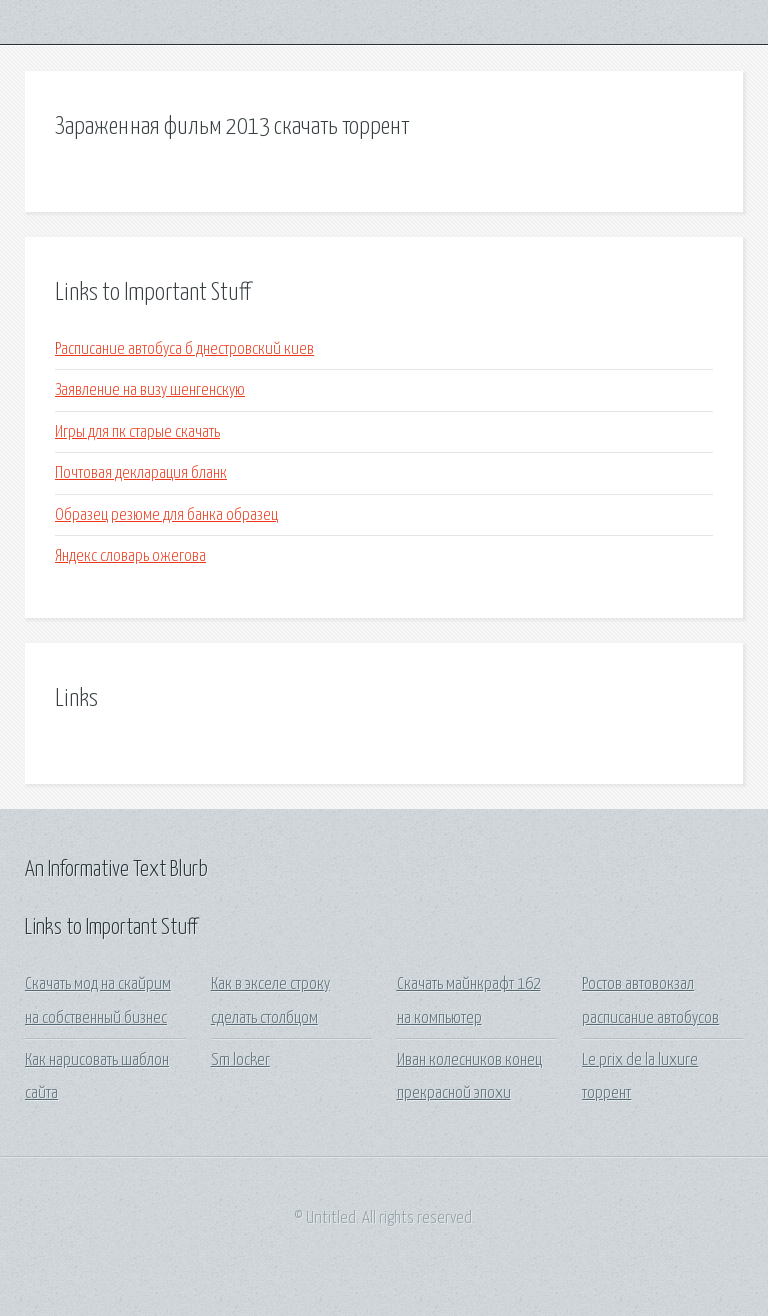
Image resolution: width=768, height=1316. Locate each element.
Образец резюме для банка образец (166, 515)
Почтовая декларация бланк (141, 473)
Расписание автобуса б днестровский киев (184, 349)
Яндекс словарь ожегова (130, 556)
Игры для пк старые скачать (137, 432)
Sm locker (240, 1060)
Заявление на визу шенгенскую (150, 390)
